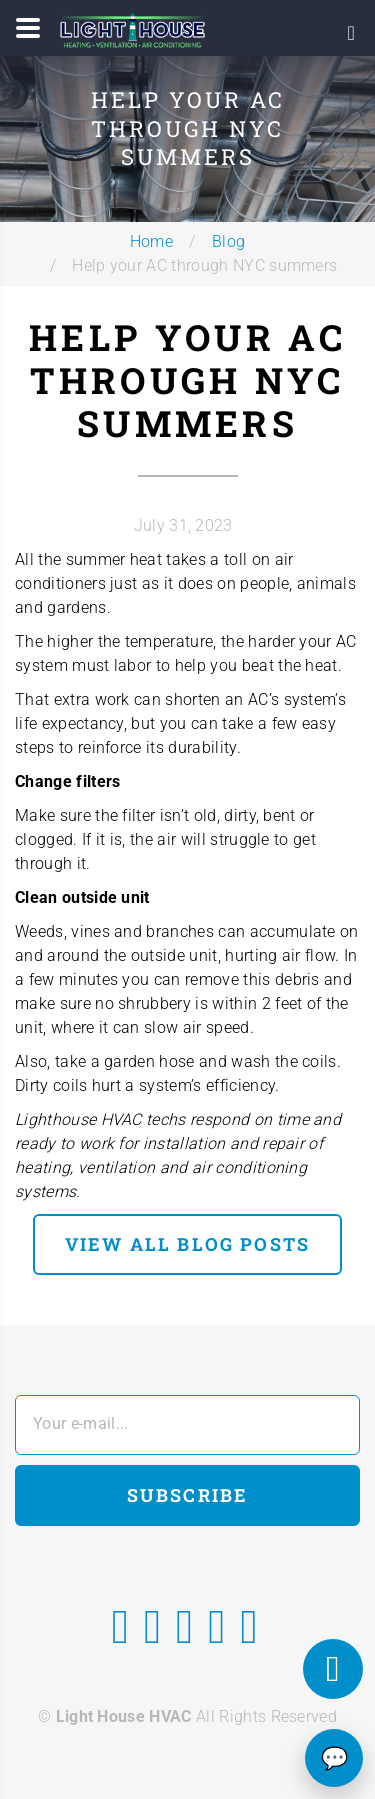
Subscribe (187, 1495)
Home (151, 241)
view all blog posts (187, 1244)
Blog (228, 241)
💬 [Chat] (334, 1758)
